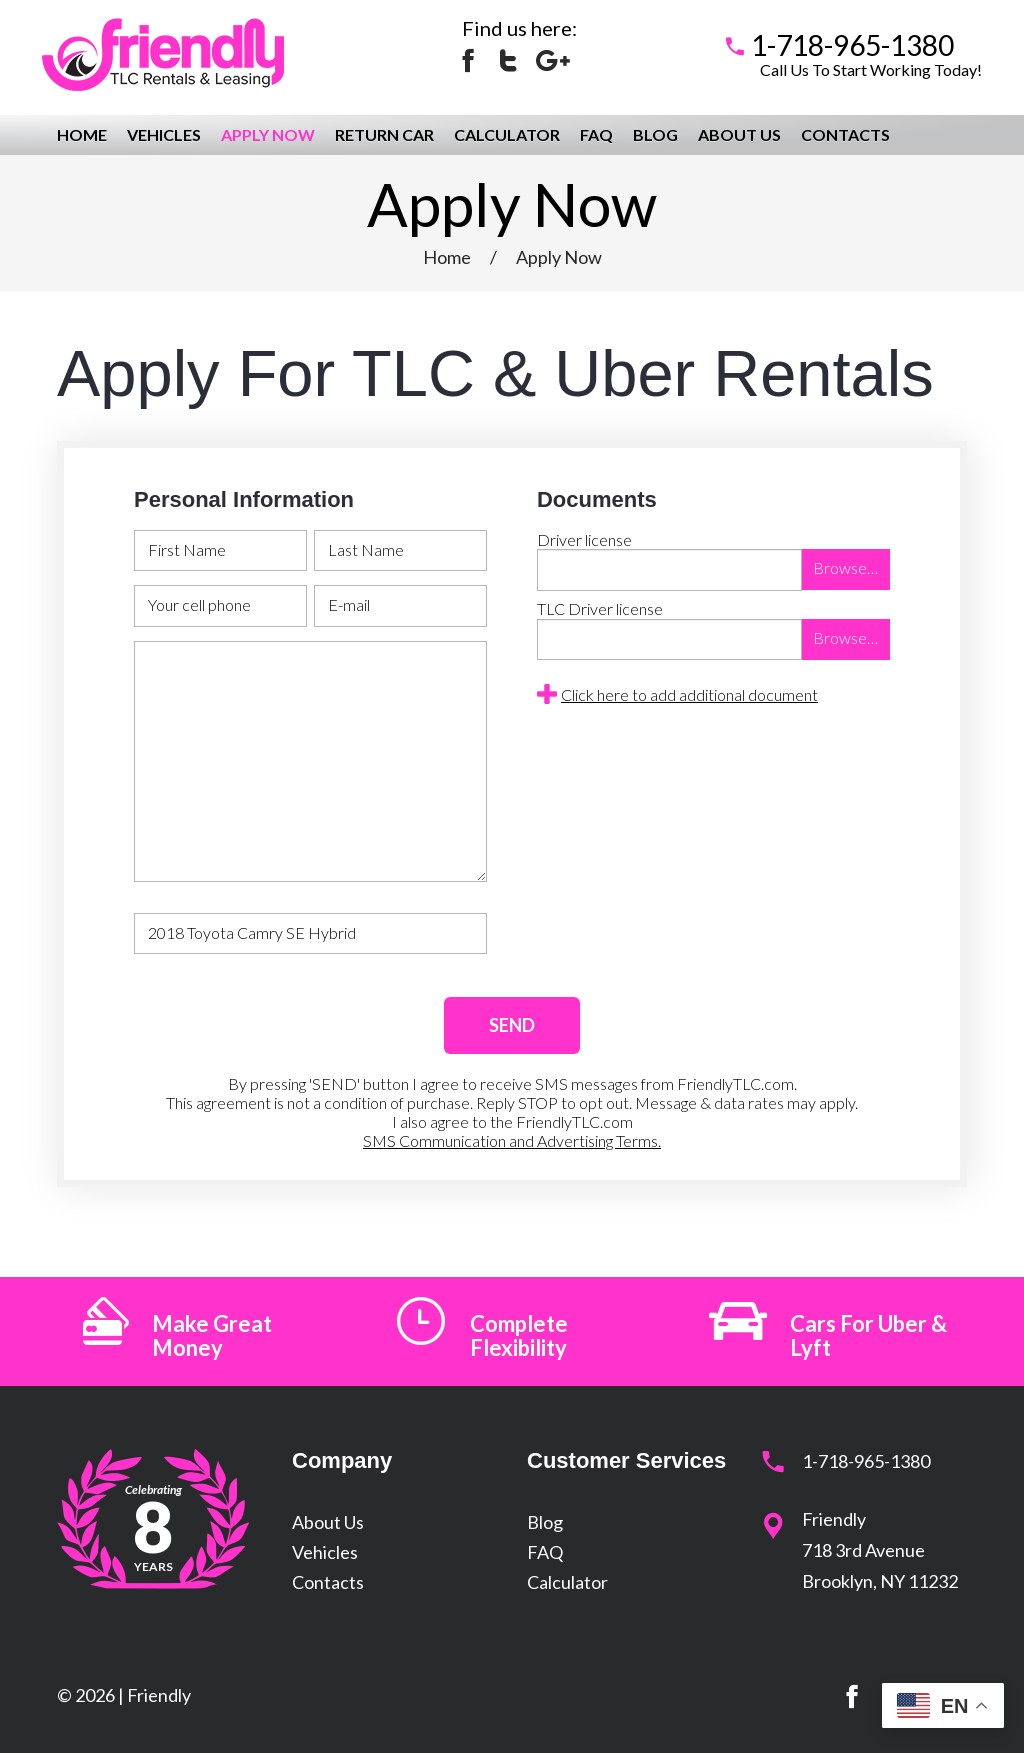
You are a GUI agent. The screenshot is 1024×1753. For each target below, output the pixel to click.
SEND (512, 1025)
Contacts (845, 134)
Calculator (507, 134)
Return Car (384, 134)
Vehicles (164, 134)
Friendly (159, 1695)
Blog (655, 134)
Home (82, 134)
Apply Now (268, 134)
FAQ (596, 134)
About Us (739, 134)
